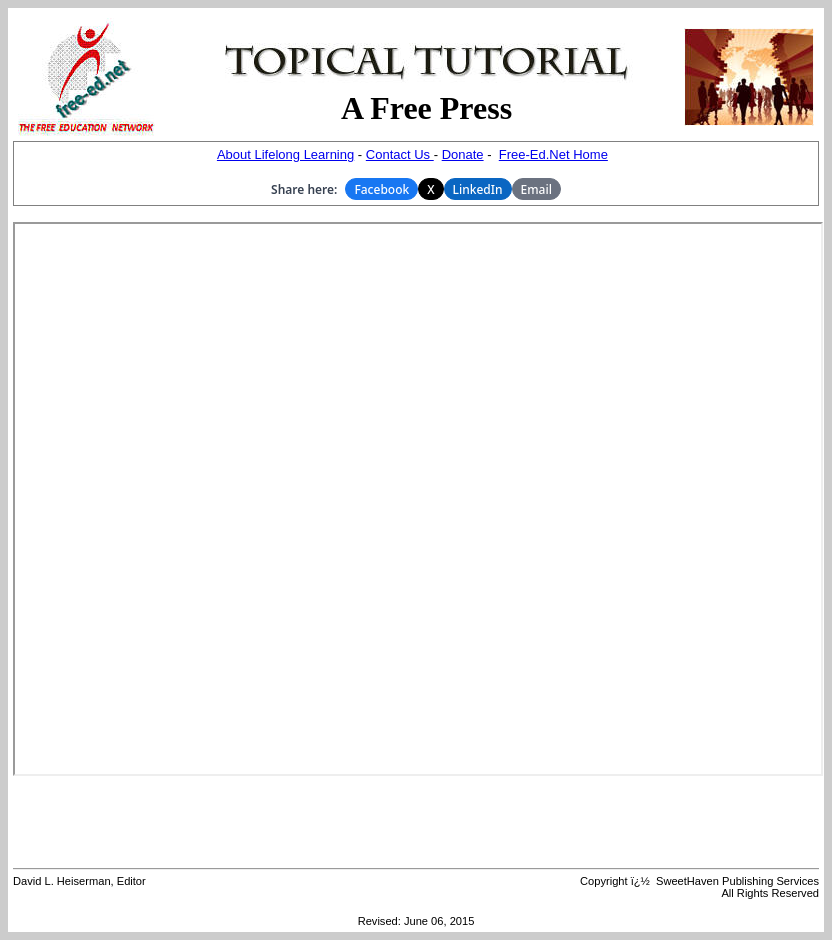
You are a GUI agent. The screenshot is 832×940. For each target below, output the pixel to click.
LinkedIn (478, 189)
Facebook (381, 189)
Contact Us (400, 154)
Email (536, 189)
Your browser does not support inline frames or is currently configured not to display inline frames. (418, 499)
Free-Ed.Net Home (553, 154)
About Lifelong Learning (285, 154)
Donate (463, 154)
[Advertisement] (416, 822)
